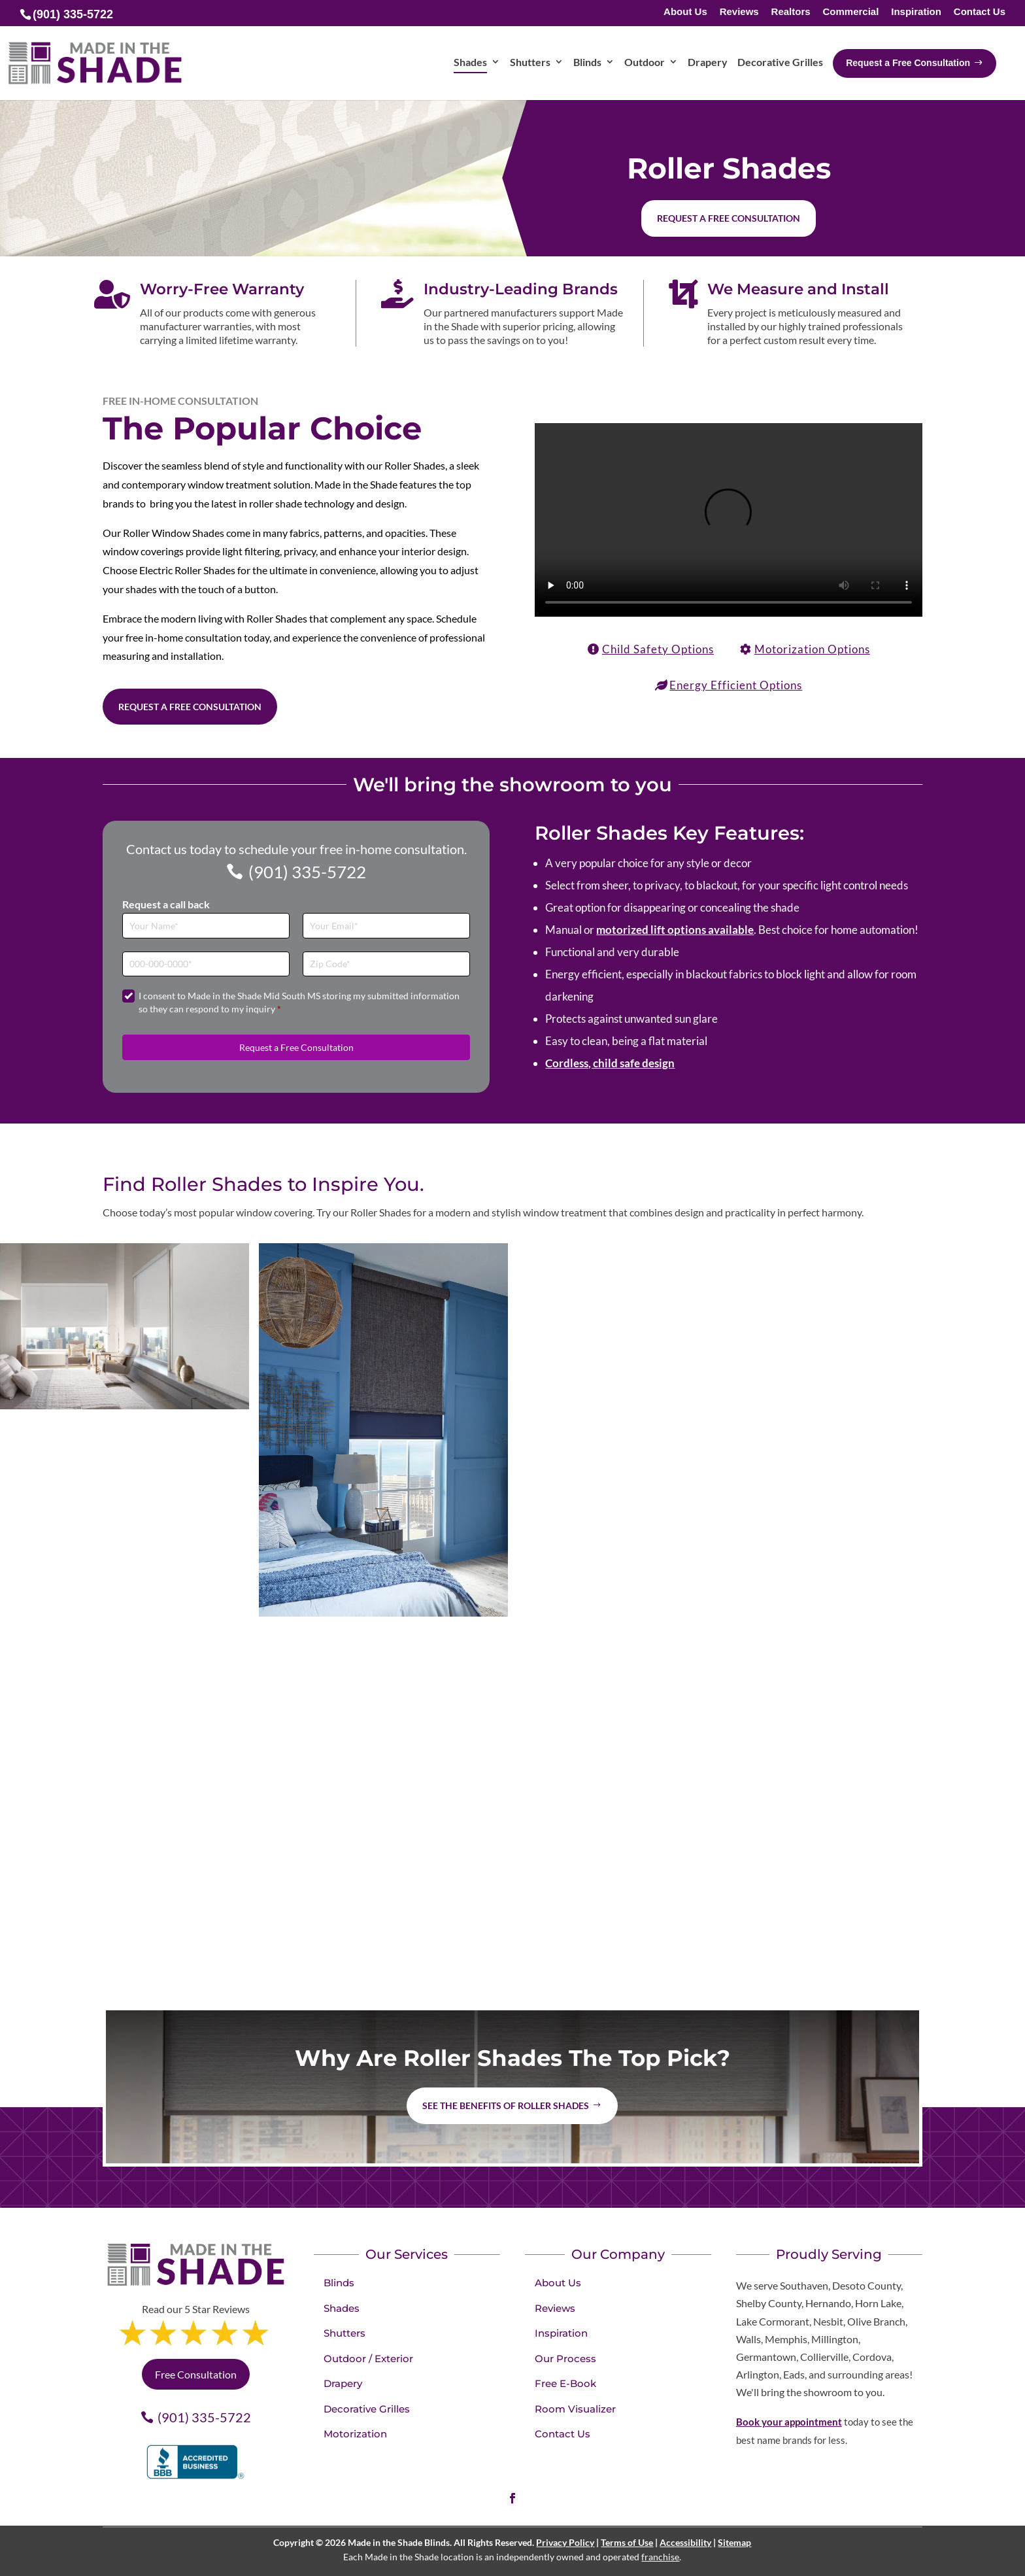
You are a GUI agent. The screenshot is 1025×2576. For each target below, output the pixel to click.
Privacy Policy (565, 2542)
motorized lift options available (675, 929)
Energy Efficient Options (735, 685)
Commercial (850, 12)
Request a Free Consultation (189, 706)
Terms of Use (627, 2542)
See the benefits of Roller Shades (505, 2105)
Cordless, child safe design (610, 1063)
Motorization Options (812, 649)
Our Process (565, 2358)
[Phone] (206, 964)
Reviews (739, 12)
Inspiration (916, 12)
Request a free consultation (728, 218)
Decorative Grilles (367, 2409)
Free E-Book (565, 2383)
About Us (685, 12)
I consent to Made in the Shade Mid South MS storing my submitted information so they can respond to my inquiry (299, 1002)
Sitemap (734, 2542)
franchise (660, 2556)
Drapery (343, 2383)
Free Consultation (196, 2374)
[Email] (386, 925)
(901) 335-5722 (307, 871)
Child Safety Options (658, 649)
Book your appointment (789, 2422)
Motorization (355, 2434)
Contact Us (979, 12)
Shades (342, 2308)
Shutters (344, 2333)
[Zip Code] (386, 964)
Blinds (339, 2282)
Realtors (791, 12)
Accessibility (685, 2542)
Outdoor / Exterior (368, 2358)
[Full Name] (206, 925)
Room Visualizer (575, 2409)
